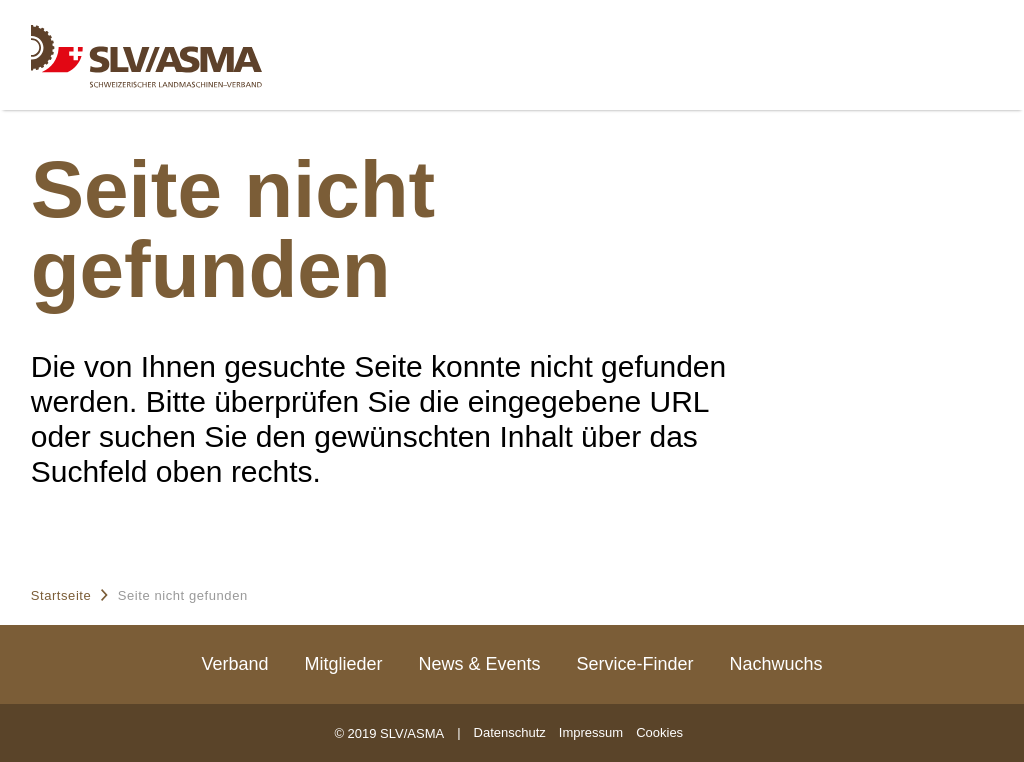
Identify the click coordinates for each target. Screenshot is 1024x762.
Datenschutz (510, 732)
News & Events (479, 664)
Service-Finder (635, 664)
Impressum (591, 732)
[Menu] (969, 41)
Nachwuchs (776, 664)
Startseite (61, 595)
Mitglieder (343, 664)
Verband (234, 664)
